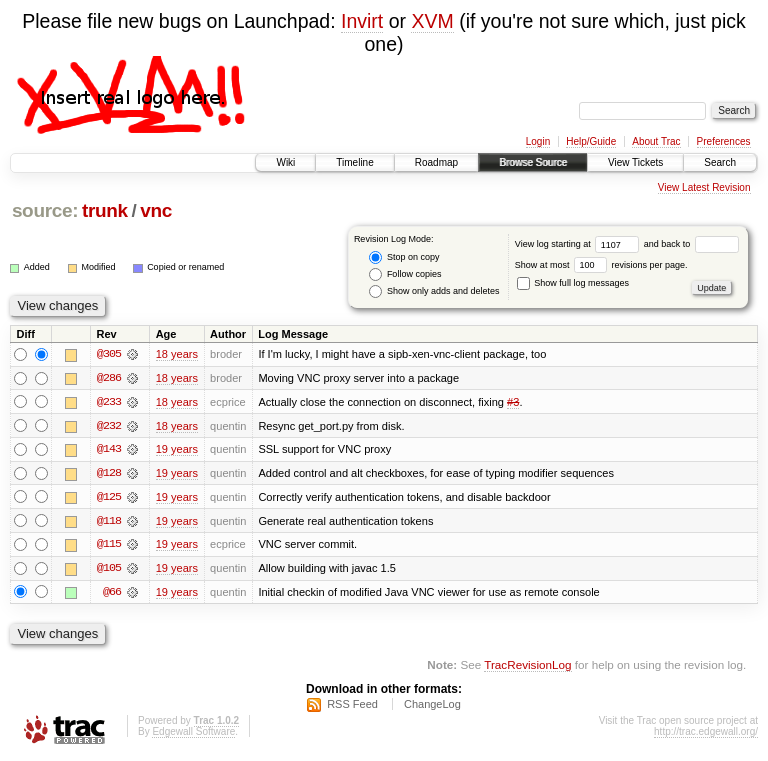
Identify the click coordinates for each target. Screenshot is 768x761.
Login (538, 141)
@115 (109, 546)
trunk (105, 210)
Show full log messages (573, 283)
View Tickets (635, 162)
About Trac (656, 141)
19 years (177, 450)
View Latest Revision (704, 187)
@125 (109, 498)
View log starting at (579, 244)
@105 (109, 570)
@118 (109, 522)
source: (45, 210)
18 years (177, 354)
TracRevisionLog (527, 666)
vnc (156, 210)
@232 (109, 426)
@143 (109, 450)
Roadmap (436, 162)
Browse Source (533, 162)
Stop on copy (404, 257)
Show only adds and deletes (434, 291)
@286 (109, 378)
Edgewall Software (193, 734)
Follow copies (405, 274)
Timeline (354, 162)
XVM (432, 21)
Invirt (362, 21)
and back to (691, 244)
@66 (112, 594)
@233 (109, 402)
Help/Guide (591, 141)
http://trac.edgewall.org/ (706, 734)
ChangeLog (432, 707)
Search (720, 162)
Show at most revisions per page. (601, 265)
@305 (109, 354)
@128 (109, 474)
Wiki (285, 162)
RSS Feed (352, 707)
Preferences (724, 141)
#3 (513, 402)
